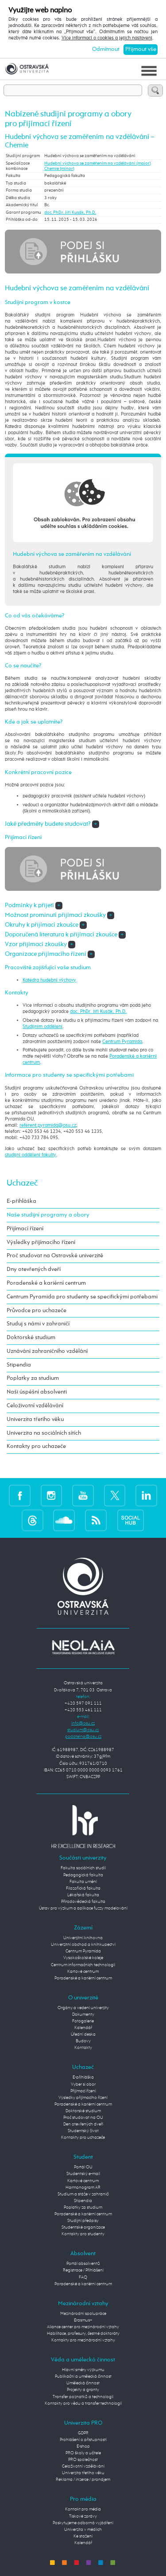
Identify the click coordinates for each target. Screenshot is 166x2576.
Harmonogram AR (83, 2187)
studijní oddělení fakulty (30, 1155)
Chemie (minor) (59, 168)
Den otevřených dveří (83, 2124)
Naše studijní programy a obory (48, 1215)
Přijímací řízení (25, 1229)
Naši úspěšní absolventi (37, 1392)
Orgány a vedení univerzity (83, 2008)
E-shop (83, 2446)
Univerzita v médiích (83, 2529)
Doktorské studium (31, 1337)
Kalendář (83, 2027)
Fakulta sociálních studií (83, 1868)
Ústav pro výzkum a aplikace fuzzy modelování (83, 1908)
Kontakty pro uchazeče (36, 1446)
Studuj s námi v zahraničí (38, 1324)
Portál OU (83, 2167)
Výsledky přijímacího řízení (41, 1242)
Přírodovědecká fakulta (83, 1901)
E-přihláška (21, 1201)
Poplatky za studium (33, 1378)
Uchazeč (22, 1183)
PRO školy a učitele (83, 2453)
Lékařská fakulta (83, 1895)
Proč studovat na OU (83, 2117)
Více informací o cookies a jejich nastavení (107, 38)
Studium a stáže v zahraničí (83, 2194)
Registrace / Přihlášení (83, 2270)
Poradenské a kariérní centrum (46, 1283)
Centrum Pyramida (122, 1041)
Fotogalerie (83, 2021)
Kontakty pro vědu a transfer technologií (83, 2403)
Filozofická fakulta (83, 1888)
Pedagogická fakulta (83, 1875)
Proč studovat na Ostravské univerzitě (55, 1256)
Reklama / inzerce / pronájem (83, 2479)
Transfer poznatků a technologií (83, 2397)
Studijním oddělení (42, 1026)
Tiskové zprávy (83, 2516)
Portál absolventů (83, 2263)
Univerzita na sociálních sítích (44, 1433)
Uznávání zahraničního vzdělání (47, 1351)
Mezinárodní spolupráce (83, 2313)
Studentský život (83, 2131)
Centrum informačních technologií (83, 1965)
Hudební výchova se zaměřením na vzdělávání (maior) (97, 163)
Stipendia (19, 1365)
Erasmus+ (83, 2320)
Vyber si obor (83, 2084)
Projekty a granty (83, 2389)
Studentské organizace (83, 2227)
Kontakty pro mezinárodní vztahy (83, 2340)
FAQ (83, 2277)
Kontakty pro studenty (83, 2234)
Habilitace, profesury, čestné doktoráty (83, 2333)
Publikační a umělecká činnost (83, 2376)
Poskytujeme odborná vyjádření (83, 2523)
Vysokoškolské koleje (83, 1958)
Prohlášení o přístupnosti (83, 2439)
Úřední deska (83, 2034)
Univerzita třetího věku (35, 1419)
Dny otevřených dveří (34, 1269)
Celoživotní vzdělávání (35, 1406)
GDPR (83, 2433)
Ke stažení (83, 2536)
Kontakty (83, 2047)
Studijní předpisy (83, 2220)
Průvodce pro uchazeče (36, 1310)
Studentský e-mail (83, 2174)
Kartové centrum (83, 1971)
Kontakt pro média (83, 2509)
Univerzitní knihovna (83, 1938)
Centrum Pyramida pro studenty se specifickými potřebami (82, 1297)
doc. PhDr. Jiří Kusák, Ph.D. (70, 212)
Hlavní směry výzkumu (83, 2370)
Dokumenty (83, 2014)
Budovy (83, 2041)
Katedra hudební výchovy (49, 980)
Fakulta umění (83, 1881)
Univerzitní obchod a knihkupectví (83, 1944)
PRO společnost (83, 2459)
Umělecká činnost (83, 2383)
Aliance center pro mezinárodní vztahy (83, 2327)
